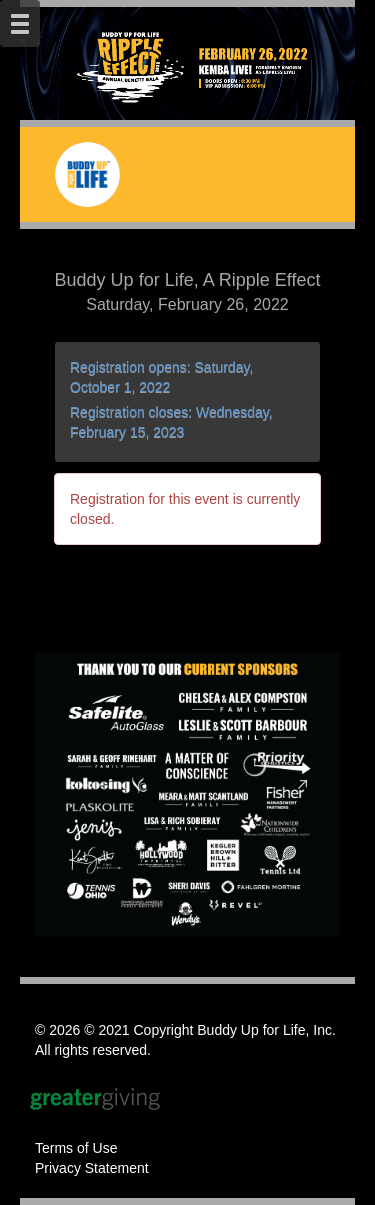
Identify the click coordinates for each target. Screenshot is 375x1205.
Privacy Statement (92, 1168)
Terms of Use (76, 1148)
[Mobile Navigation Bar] (20, 23)
